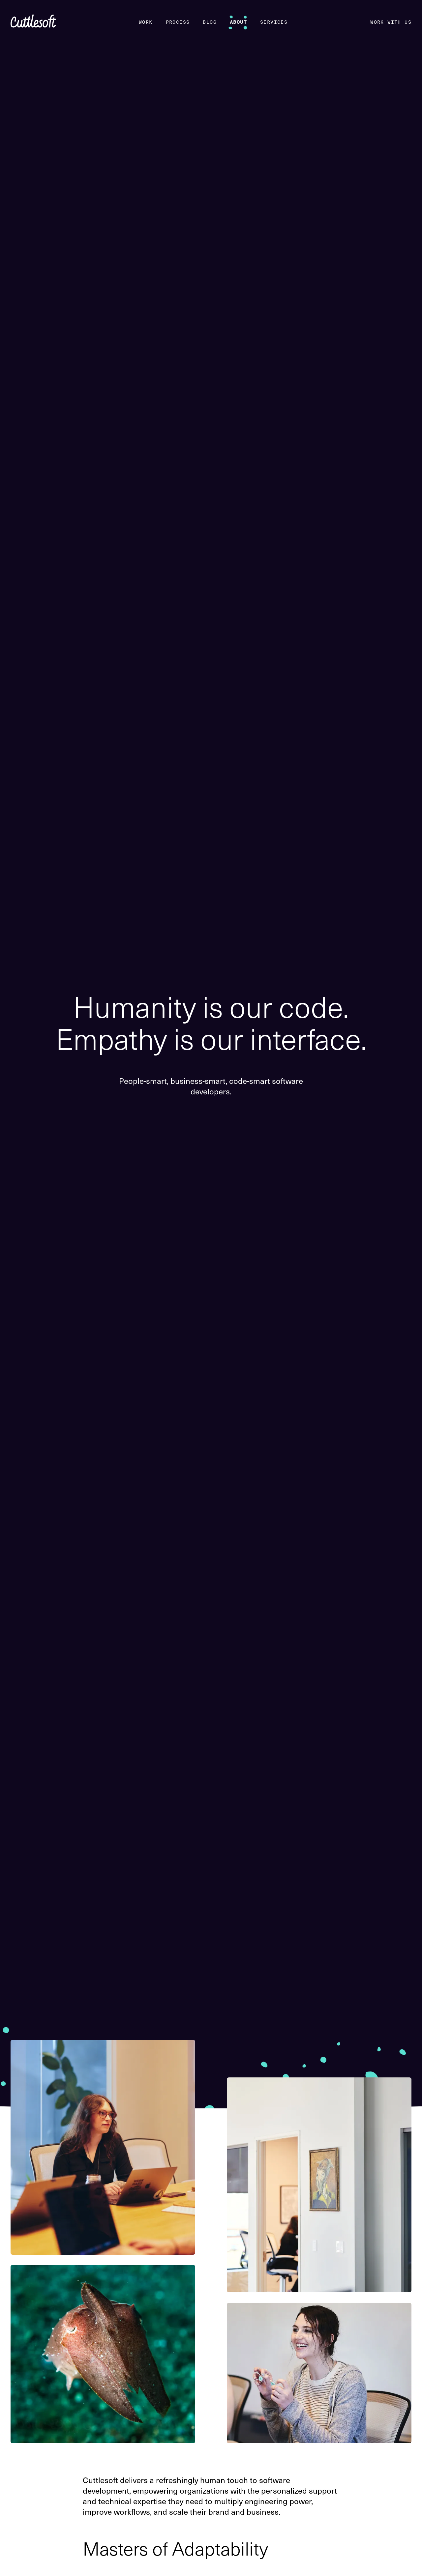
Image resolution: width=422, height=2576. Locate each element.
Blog (210, 22)
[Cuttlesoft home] (33, 22)
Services (273, 22)
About (238, 22)
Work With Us (390, 22)
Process (178, 22)
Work (146, 22)
